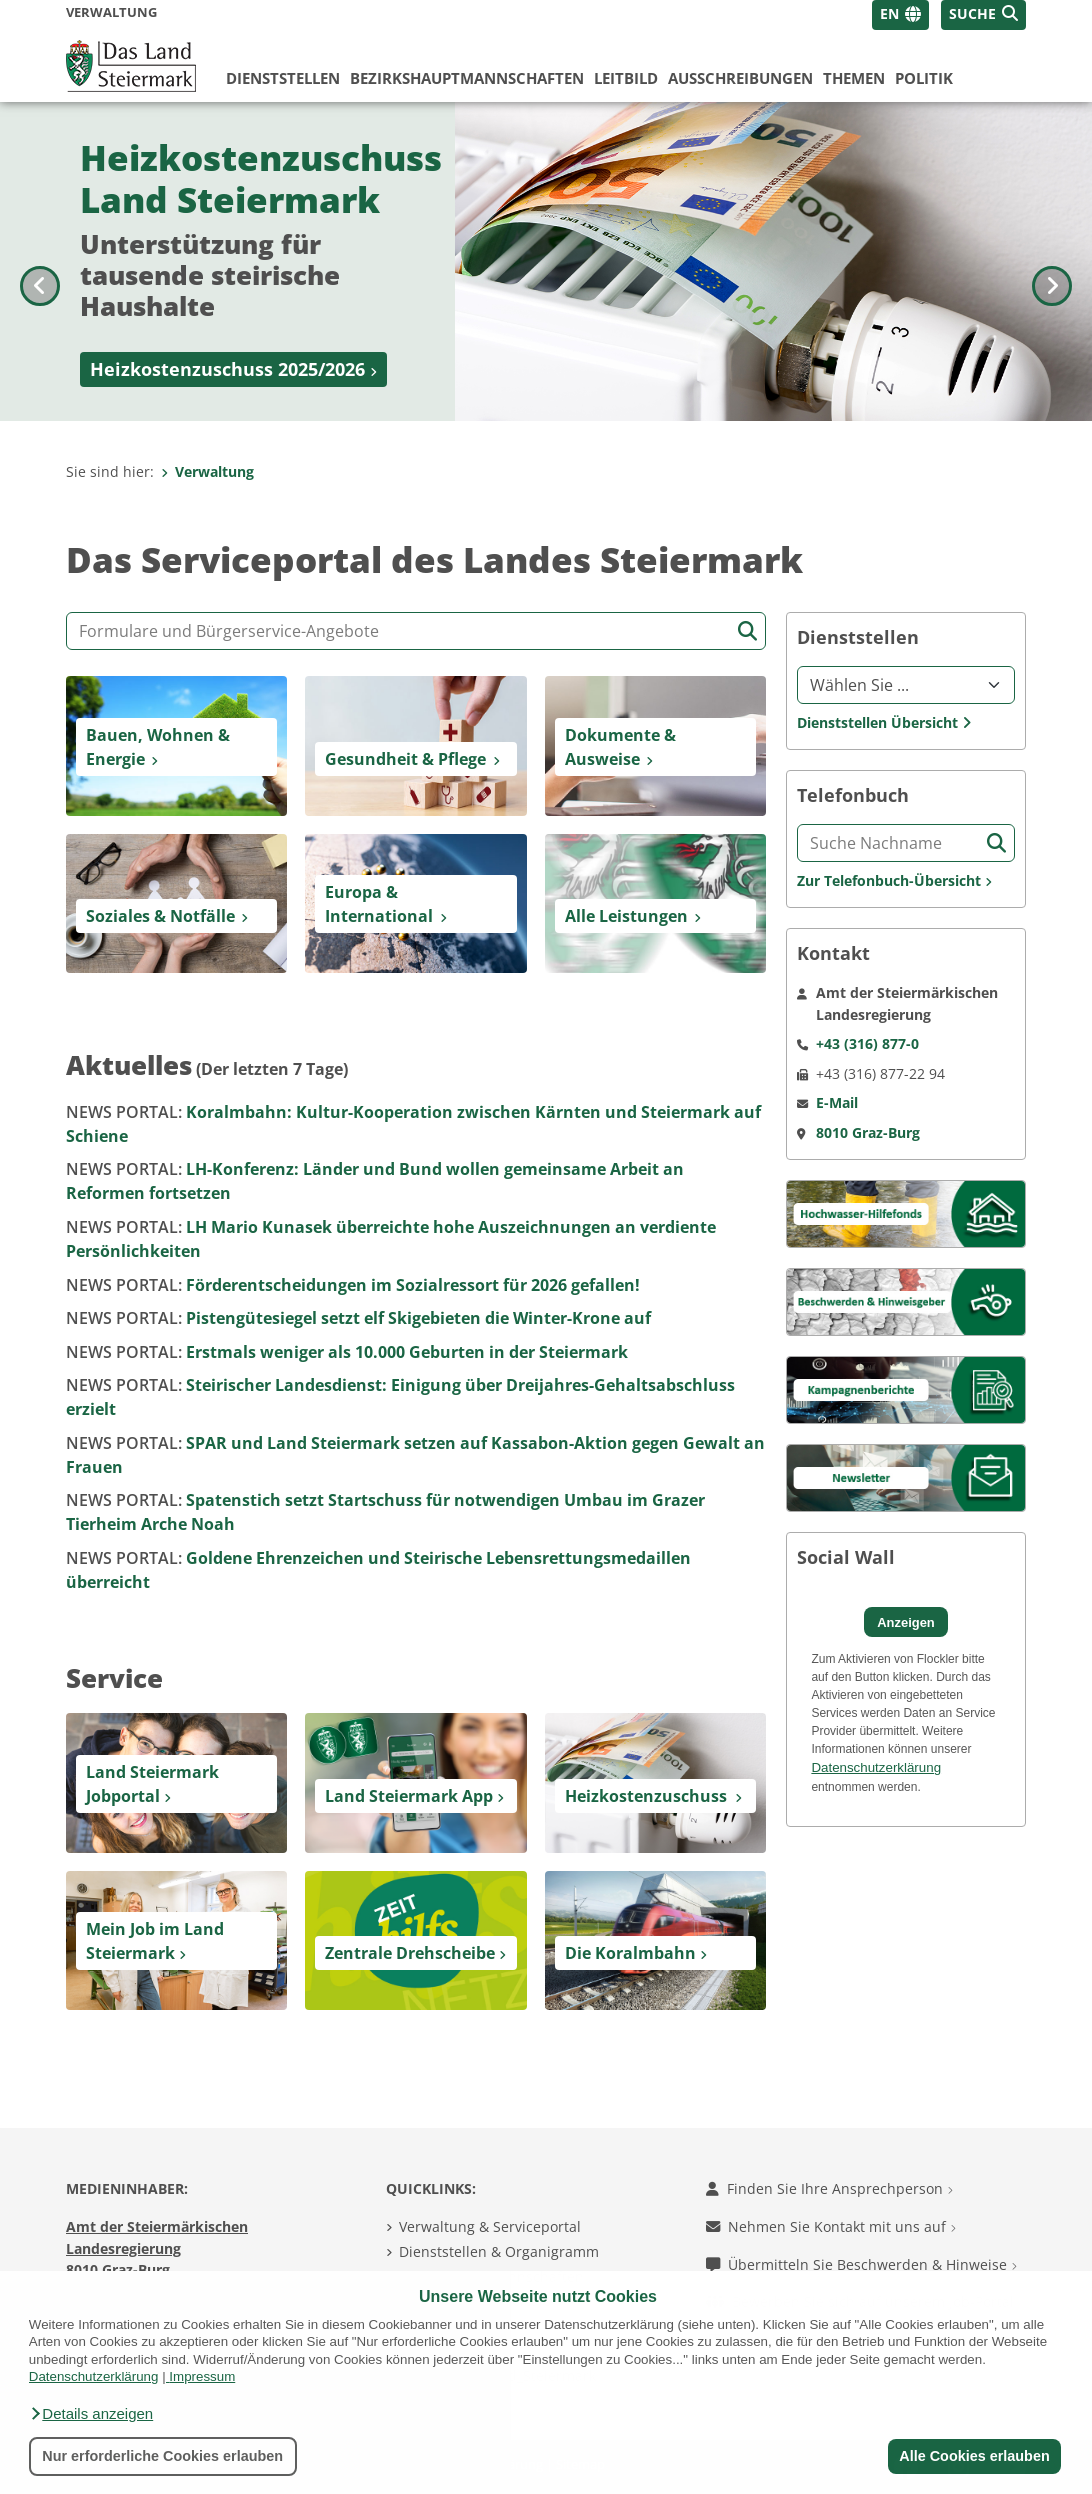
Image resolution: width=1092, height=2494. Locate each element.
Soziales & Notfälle (160, 916)
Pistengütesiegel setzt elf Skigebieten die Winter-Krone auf (358, 1318)
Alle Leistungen (626, 916)
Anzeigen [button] (906, 1622)
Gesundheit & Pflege (405, 759)
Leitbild (626, 78)
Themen (854, 78)
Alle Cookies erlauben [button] (974, 2456)
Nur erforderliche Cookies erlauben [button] (162, 2456)
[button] (91, 2414)
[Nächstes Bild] (1052, 261)
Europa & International (379, 904)
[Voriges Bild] (40, 261)
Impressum (202, 2376)
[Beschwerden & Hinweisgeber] (906, 1300)
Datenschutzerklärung (94, 2376)
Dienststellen (283, 78)
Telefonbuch (853, 795)
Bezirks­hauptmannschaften (467, 78)
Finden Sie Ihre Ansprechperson (829, 2188)
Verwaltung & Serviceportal (490, 2226)
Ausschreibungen (740, 78)
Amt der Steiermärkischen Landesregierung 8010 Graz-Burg (157, 2248)
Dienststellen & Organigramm (499, 2251)
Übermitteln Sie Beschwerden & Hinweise (861, 2264)
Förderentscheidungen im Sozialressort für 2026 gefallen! (353, 1285)
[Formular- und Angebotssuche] (416, 631)
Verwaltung (207, 471)
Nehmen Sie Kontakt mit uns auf (831, 2226)
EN (889, 13)
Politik (924, 78)
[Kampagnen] (906, 1388)
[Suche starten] (747, 631)
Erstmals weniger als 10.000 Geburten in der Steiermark (347, 1352)
